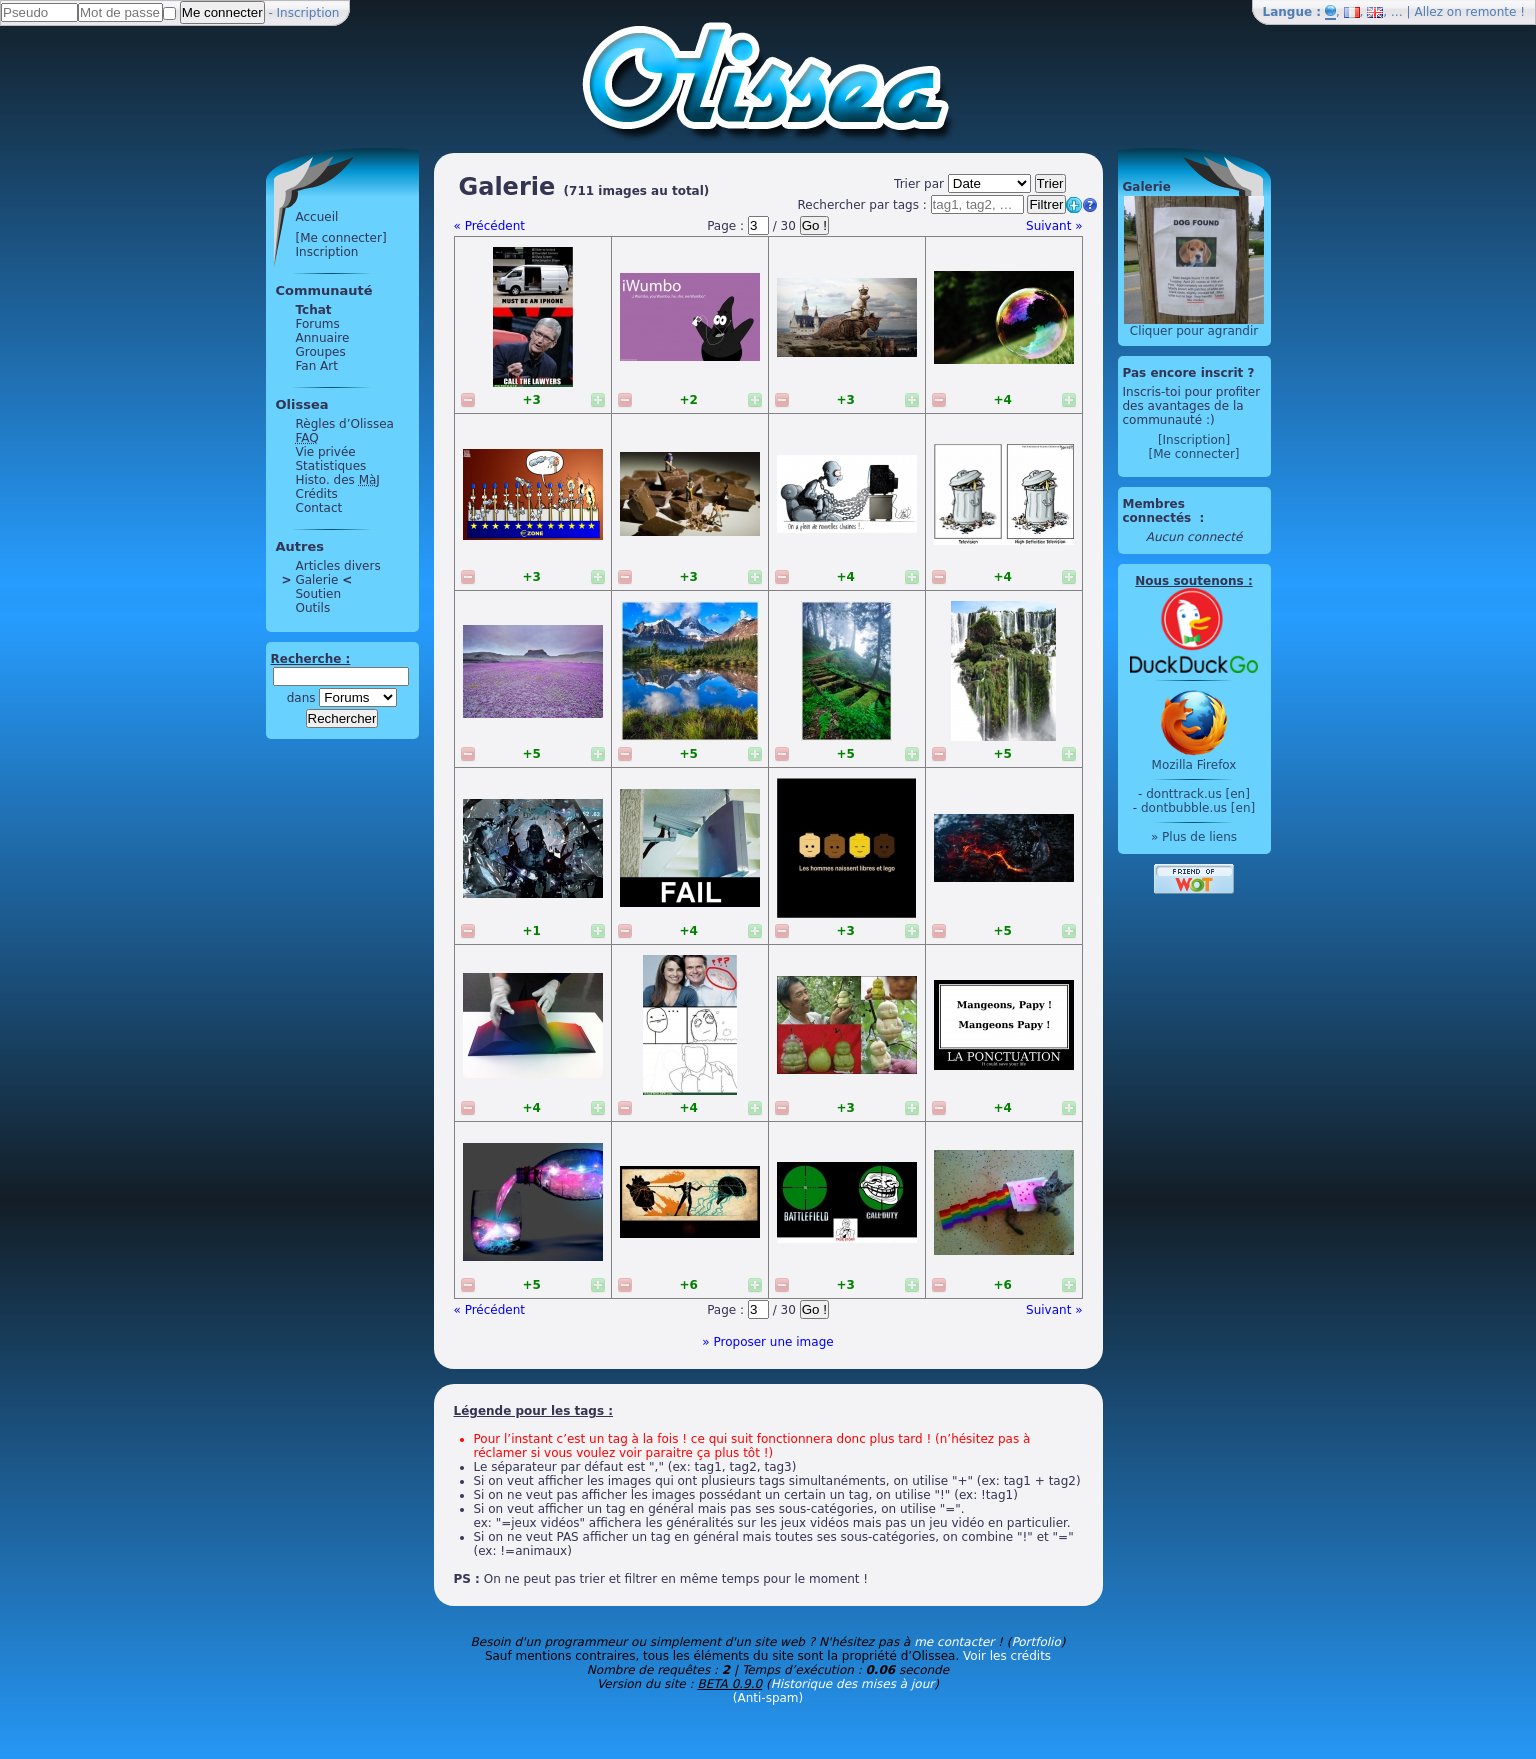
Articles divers (338, 566)
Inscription (308, 13)
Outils (313, 608)
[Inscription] (1194, 440)
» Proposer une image (767, 1342)
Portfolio (1035, 1642)
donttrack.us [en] (1198, 794)
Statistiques (331, 466)
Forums (318, 324)
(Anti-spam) (768, 1698)
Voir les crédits (1007, 1656)
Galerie (317, 580)
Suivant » (1054, 226)
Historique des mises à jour (853, 1684)
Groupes (321, 352)
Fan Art (317, 366)
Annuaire (323, 338)
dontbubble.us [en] (1198, 808)
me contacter (954, 1642)
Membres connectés (1159, 511)
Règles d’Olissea (345, 424)
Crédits (317, 494)
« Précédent (490, 226)
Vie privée (326, 452)
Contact (319, 508)
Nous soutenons (1189, 581)
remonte (1491, 12)
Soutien (319, 594)
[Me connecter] (341, 238)
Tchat (314, 310)
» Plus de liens (1194, 837)
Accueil (317, 217)
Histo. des (338, 480)
